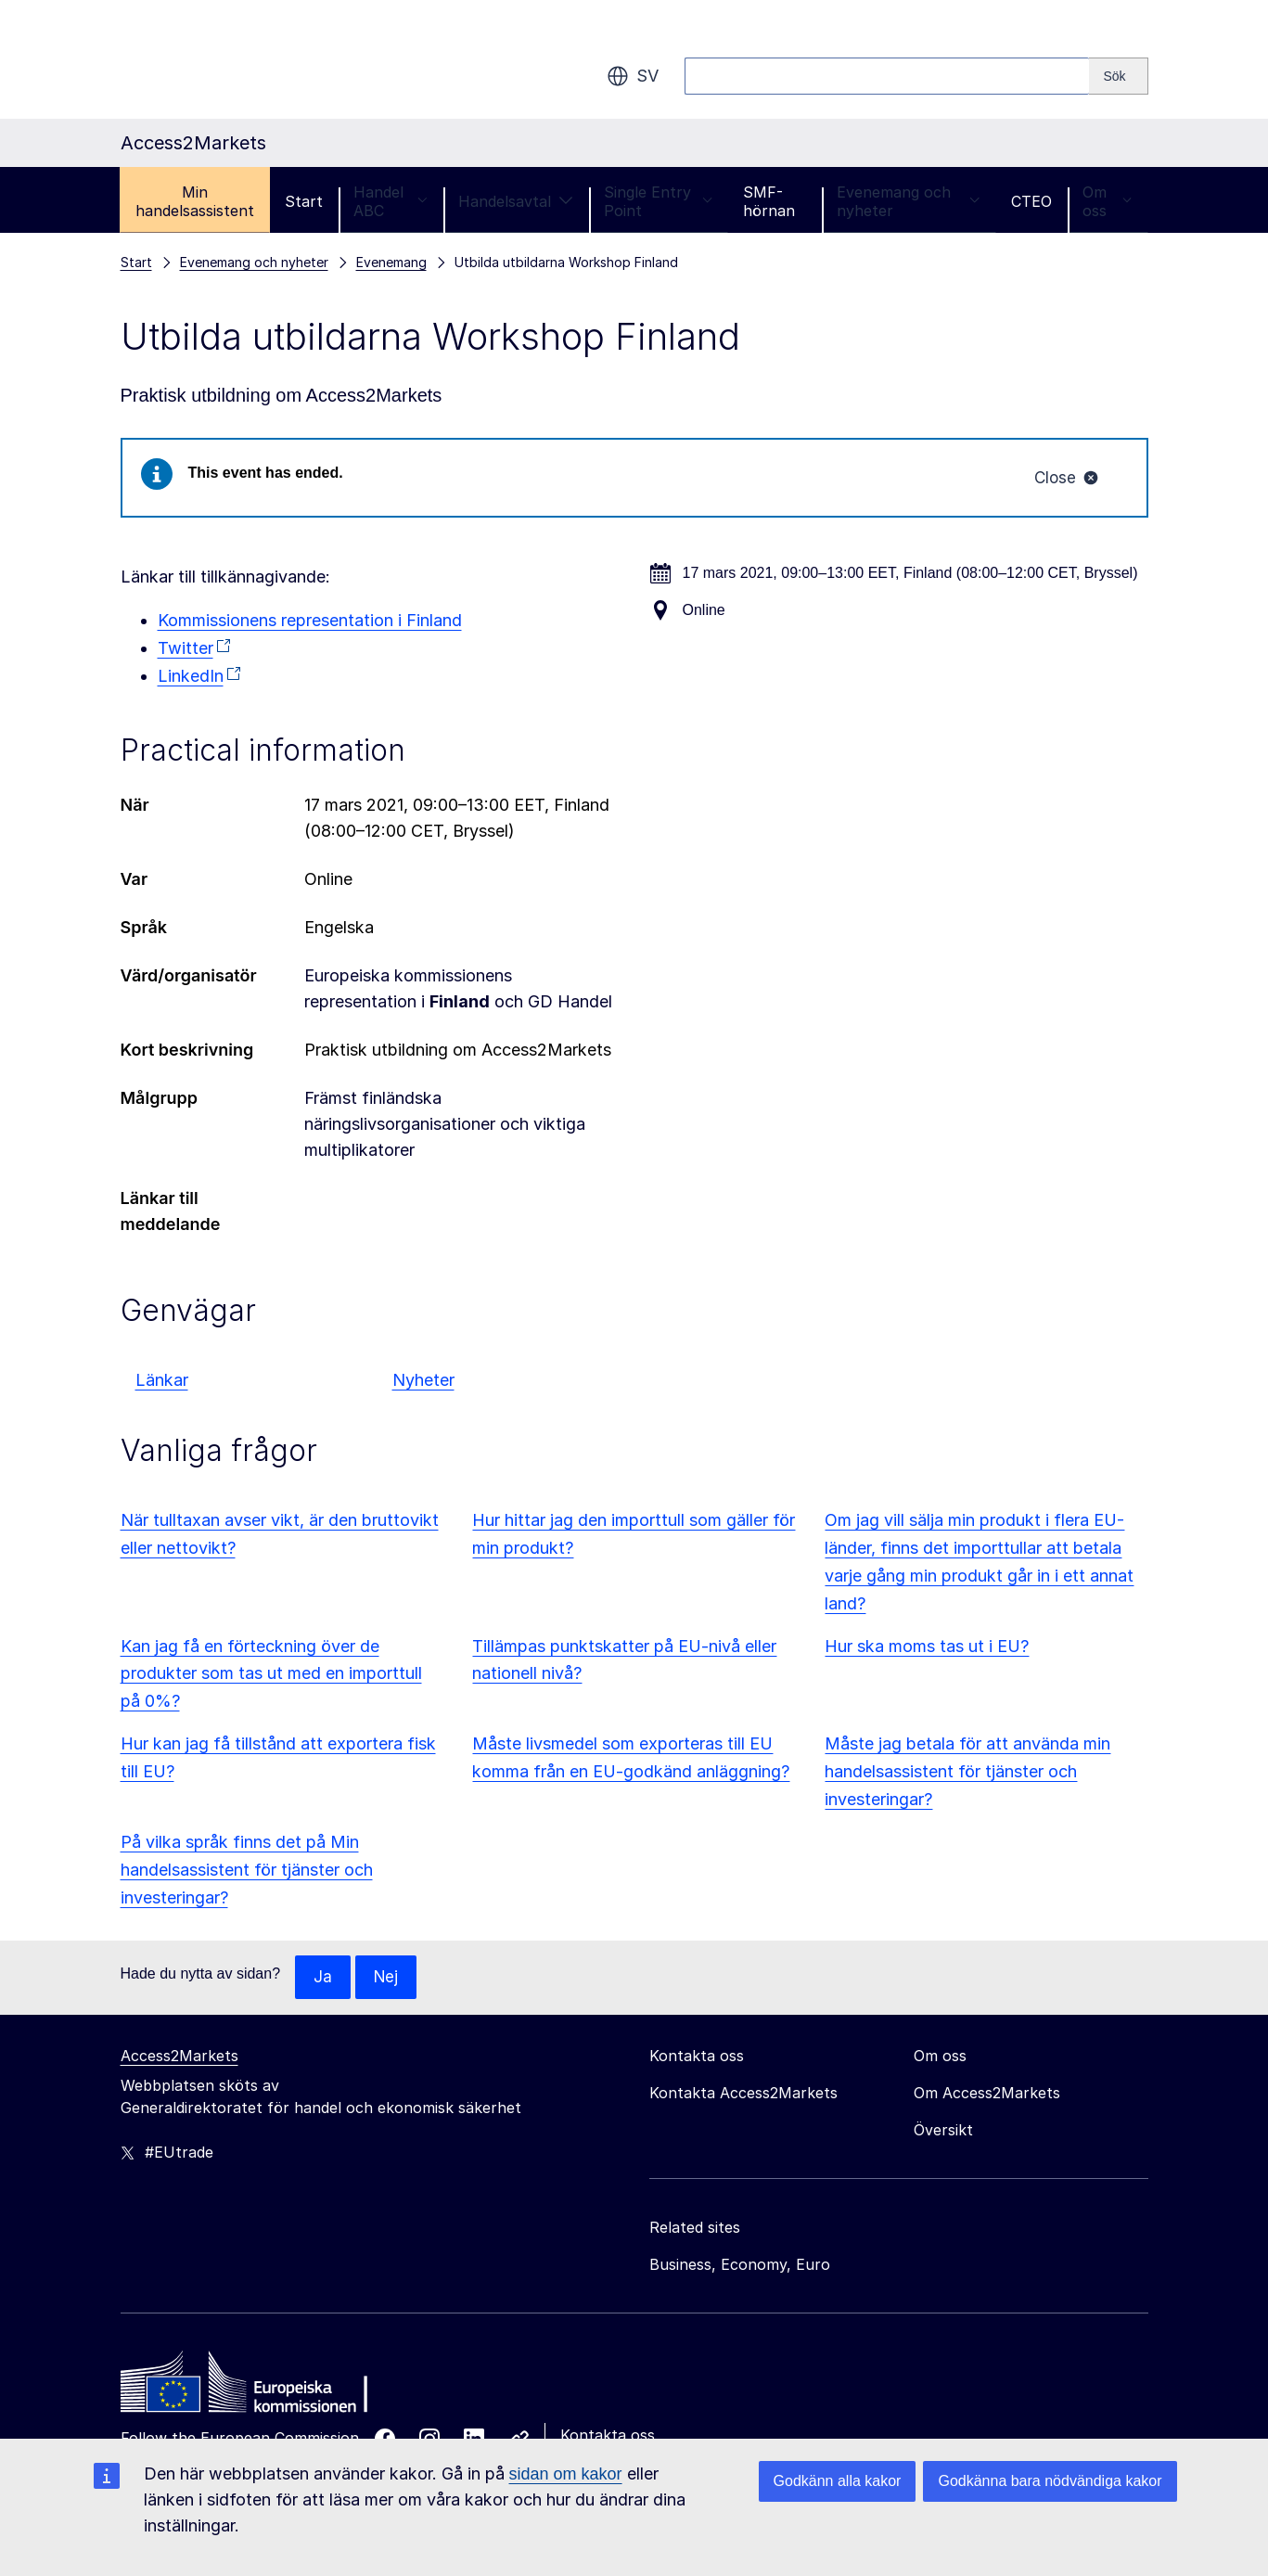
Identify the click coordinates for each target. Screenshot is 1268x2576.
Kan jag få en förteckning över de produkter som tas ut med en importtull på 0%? (271, 1675)
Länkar (161, 1381)
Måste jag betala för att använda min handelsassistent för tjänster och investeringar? (967, 1773)
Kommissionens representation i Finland (310, 622)
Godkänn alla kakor (838, 2481)
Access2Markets (179, 2058)
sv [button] (633, 76)
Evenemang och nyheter (908, 201)
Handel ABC (391, 201)
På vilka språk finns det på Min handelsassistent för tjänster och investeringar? (247, 1871)
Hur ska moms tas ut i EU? (927, 1648)
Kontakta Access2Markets (743, 2095)
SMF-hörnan (769, 201)
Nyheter (423, 1381)
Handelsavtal (515, 201)
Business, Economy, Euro (739, 2267)
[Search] (1118, 76)
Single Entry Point (658, 201)
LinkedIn (191, 677)
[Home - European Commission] (255, 2389)
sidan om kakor (565, 2474)
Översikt (943, 2132)
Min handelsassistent (194, 201)
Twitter (185, 650)
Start (304, 201)
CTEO (1031, 201)
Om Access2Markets (987, 2095)
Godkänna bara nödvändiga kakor (1049, 2481)
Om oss (1107, 201)
